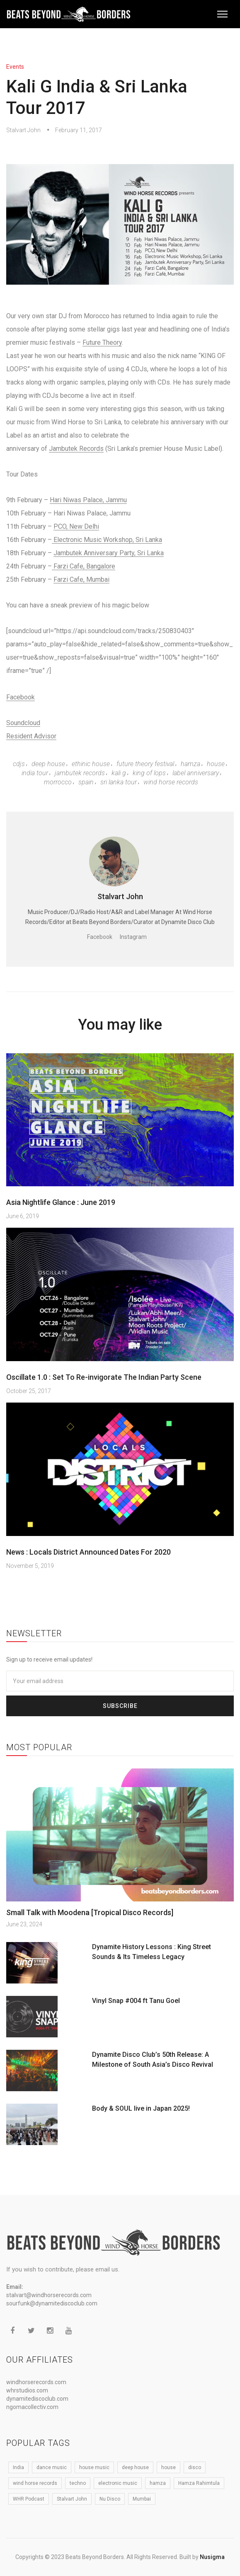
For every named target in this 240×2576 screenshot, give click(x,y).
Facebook (20, 697)
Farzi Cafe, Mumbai (81, 579)
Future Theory (102, 342)
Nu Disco (109, 2499)
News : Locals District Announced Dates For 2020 (88, 1552)
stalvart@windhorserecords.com (49, 2295)
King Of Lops (149, 773)
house (216, 764)
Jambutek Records (76, 448)
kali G (119, 773)
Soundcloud (23, 723)
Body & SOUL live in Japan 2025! (141, 2108)
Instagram (133, 937)
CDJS (19, 764)
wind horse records (170, 782)
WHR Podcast (28, 2499)
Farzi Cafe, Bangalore (83, 566)
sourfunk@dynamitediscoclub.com (51, 2303)
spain (86, 782)
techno (78, 2483)
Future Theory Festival (145, 764)
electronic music (117, 2483)
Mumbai (142, 2499)
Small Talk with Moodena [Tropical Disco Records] (89, 1912)
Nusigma (212, 2557)
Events (15, 67)
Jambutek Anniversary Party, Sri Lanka (108, 553)
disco (194, 2467)
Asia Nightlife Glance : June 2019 (60, 1202)
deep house (48, 764)
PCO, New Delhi (76, 526)
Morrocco (58, 782)
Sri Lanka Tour (118, 782)
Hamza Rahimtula (199, 2483)
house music (94, 2467)
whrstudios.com (27, 2390)
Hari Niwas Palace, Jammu (88, 500)
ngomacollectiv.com (32, 2407)
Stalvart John (23, 130)
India (18, 2467)
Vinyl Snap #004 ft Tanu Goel (136, 2001)
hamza (190, 764)
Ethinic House (91, 764)
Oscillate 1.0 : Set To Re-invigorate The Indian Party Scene (103, 1377)
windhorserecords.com (36, 2382)
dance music (51, 2467)
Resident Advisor (31, 736)
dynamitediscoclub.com (37, 2398)
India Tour (35, 773)
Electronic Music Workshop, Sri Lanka (107, 540)
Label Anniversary (195, 773)
